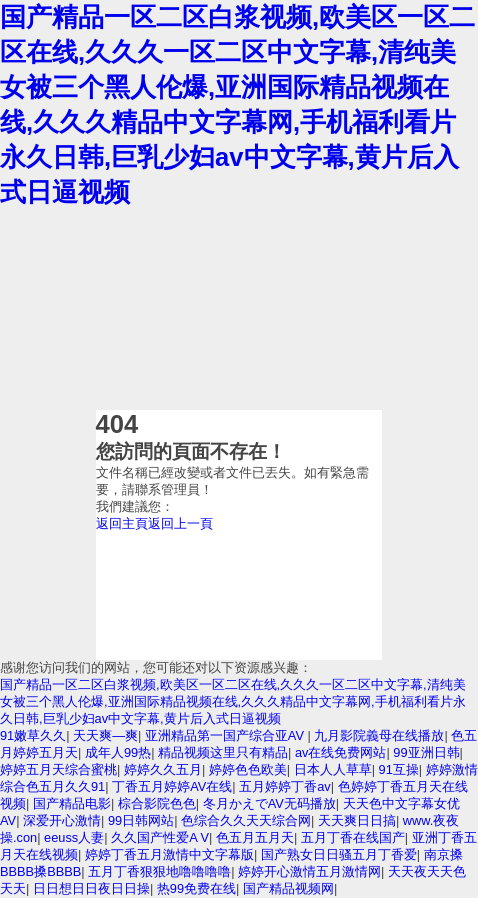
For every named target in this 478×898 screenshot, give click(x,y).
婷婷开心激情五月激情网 (309, 871)
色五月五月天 (255, 837)
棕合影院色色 (157, 803)
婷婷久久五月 (163, 769)
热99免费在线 (196, 888)
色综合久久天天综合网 (246, 820)
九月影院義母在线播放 (379, 735)
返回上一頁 (180, 523)
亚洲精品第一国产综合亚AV (226, 735)
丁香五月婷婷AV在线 (172, 786)
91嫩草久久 (33, 735)
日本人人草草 (333, 769)
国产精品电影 (72, 803)
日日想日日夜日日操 (91, 888)
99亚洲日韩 (426, 752)
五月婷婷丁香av (285, 786)
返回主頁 (122, 523)
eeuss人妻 (74, 837)
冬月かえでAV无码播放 (269, 803)
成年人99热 (118, 752)
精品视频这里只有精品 (223, 752)
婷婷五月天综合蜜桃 (58, 769)
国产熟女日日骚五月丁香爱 (339, 854)
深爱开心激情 (62, 820)
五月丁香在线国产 (353, 837)
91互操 (399, 769)
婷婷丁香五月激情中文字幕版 (169, 854)
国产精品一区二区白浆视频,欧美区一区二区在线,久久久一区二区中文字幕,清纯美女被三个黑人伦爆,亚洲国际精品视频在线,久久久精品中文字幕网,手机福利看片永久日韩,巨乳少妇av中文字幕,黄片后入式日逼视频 (233, 701)
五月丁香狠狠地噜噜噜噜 (159, 871)
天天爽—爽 (105, 735)
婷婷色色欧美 (248, 769)
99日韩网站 (141, 820)
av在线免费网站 (341, 752)
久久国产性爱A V (160, 837)
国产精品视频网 (288, 888)
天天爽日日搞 (357, 820)
